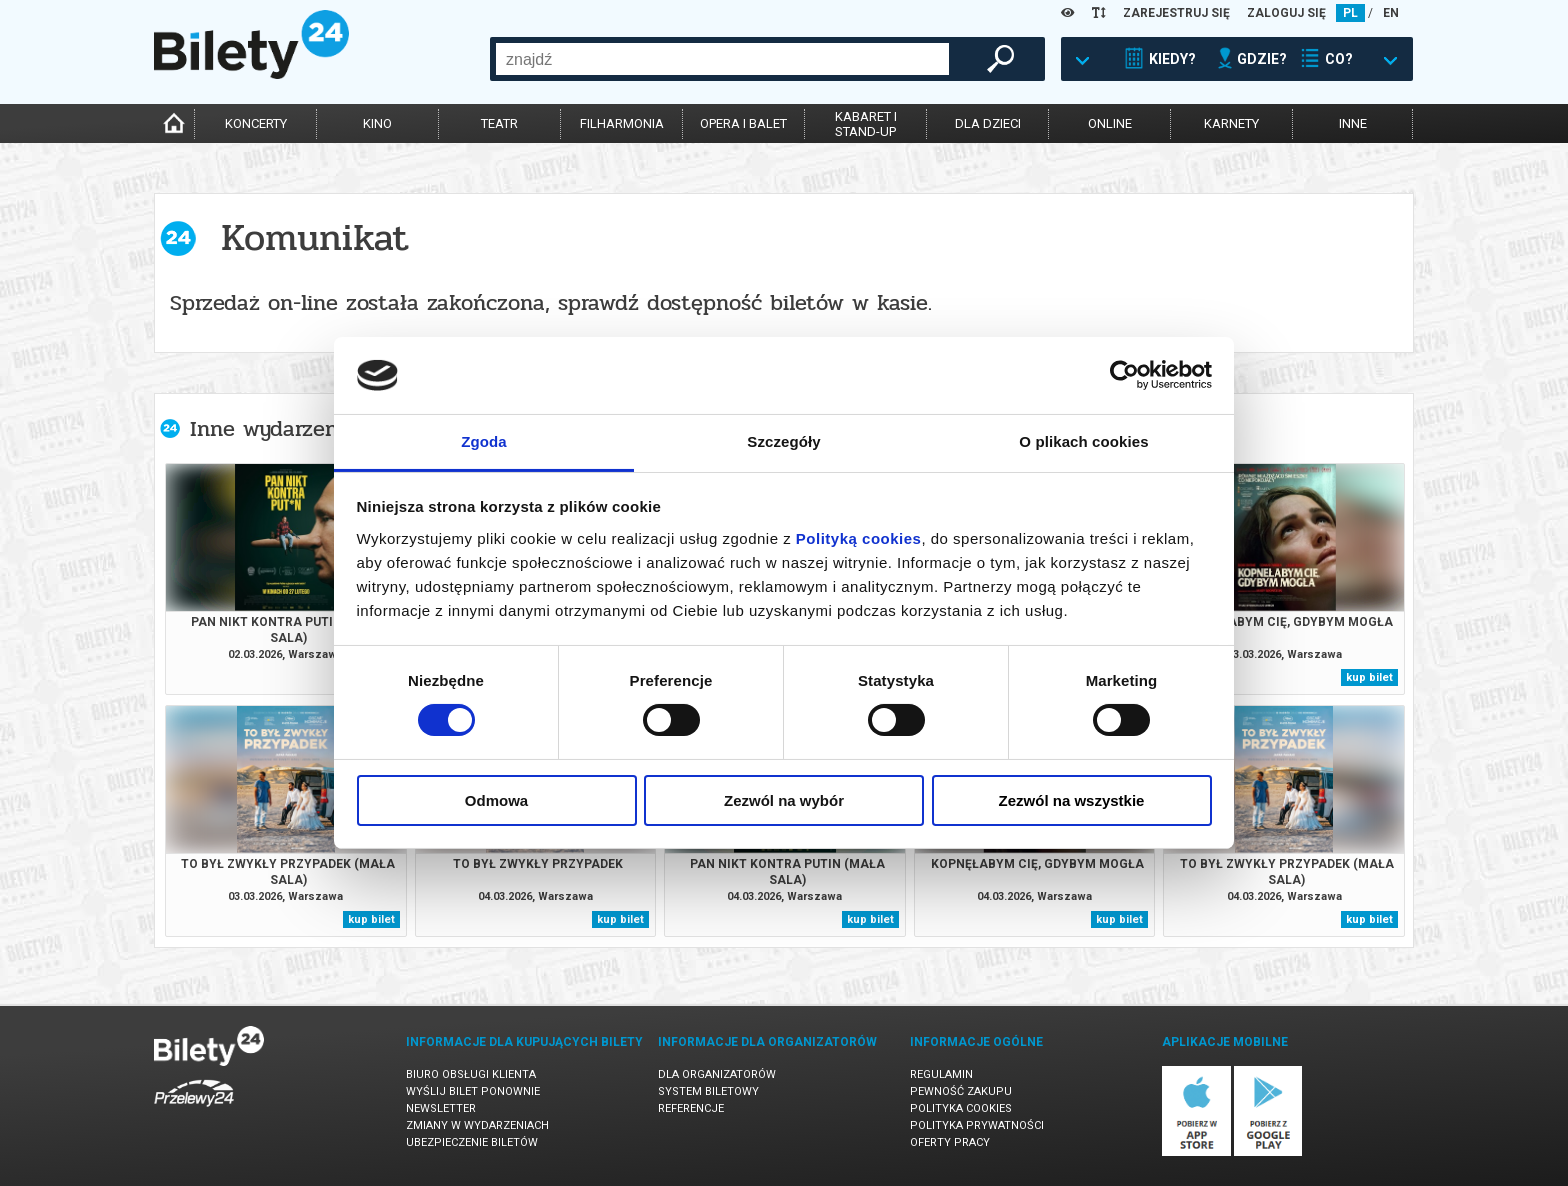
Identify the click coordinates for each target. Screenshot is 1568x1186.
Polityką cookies (859, 538)
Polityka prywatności (977, 1125)
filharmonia (622, 123)
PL (1350, 13)
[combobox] (722, 59)
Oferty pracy (950, 1142)
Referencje (691, 1108)
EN (1391, 13)
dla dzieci (988, 123)
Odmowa (496, 800)
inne (1353, 123)
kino (377, 123)
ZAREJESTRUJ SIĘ (1176, 13)
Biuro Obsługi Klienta (471, 1074)
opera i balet (743, 123)
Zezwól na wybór (784, 800)
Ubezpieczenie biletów (472, 1142)
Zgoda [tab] (484, 441)
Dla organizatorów (717, 1074)
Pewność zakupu (961, 1091)
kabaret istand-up (866, 124)
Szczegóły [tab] (783, 441)
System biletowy (708, 1091)
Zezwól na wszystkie (1072, 800)
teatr (499, 123)
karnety (1231, 123)
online (1110, 123)
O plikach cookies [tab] (1083, 441)
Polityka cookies (961, 1108)
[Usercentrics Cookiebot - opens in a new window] (1124, 375)
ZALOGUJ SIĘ (1286, 13)
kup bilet (1369, 677)
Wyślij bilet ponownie (473, 1091)
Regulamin (941, 1074)
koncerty (256, 123)
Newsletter (441, 1108)
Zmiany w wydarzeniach (477, 1125)
